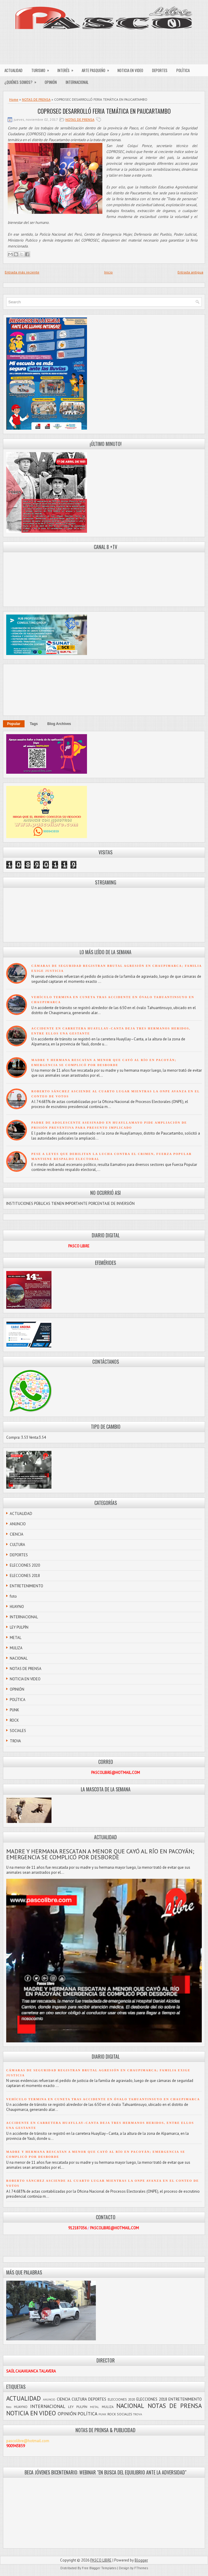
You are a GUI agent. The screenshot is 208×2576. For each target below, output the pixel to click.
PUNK (14, 1710)
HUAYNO (17, 1606)
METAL (15, 1637)
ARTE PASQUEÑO (97, 68)
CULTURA (17, 1544)
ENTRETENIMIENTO (26, 1585)
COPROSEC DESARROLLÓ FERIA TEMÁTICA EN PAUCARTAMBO (104, 111)
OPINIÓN (51, 82)
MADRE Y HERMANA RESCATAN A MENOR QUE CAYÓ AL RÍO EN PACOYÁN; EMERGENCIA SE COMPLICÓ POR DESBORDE (100, 1854)
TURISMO (42, 68)
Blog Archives (59, 724)
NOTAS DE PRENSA (36, 99)
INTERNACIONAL (77, 82)
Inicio (108, 272)
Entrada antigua (190, 272)
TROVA (15, 1741)
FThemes (141, 2568)
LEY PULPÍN (19, 1627)
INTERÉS (67, 68)
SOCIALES (18, 1730)
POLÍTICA (183, 70)
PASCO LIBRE (101, 2560)
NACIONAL (19, 1658)
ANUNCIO (18, 1523)
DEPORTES (159, 70)
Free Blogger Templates (99, 2568)
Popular (13, 724)
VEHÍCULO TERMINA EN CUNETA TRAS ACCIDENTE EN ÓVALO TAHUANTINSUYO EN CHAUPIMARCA (103, 2099)
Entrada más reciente (22, 272)
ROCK (14, 1720)
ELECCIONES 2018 (25, 1575)
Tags (34, 724)
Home (13, 99)
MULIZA (16, 1647)
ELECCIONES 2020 (25, 1565)
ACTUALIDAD (13, 70)
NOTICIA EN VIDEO (130, 70)
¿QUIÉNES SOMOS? (22, 80)
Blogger (141, 2560)
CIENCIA (16, 1534)
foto (13, 1596)
